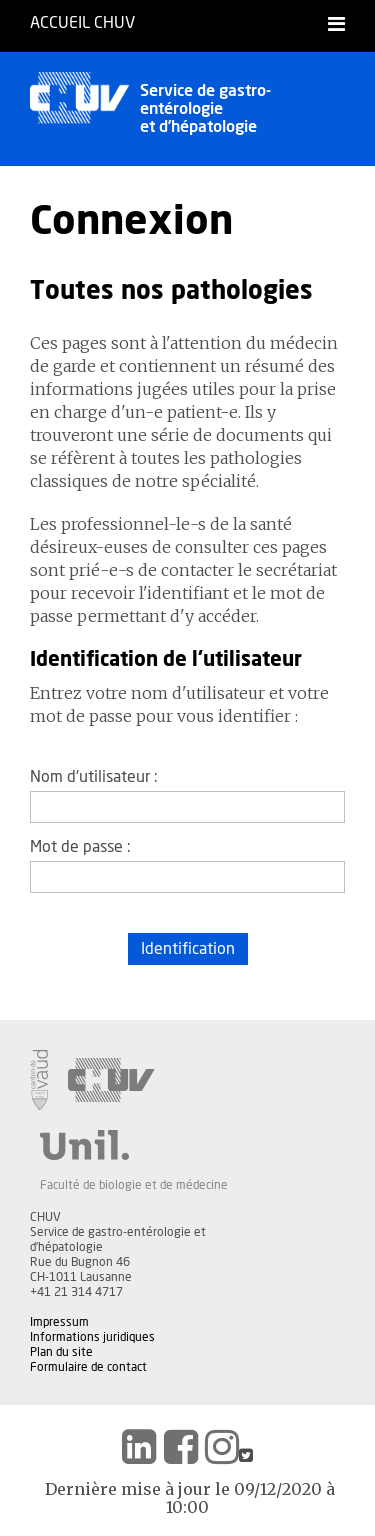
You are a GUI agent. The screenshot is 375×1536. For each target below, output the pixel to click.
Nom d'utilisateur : (94, 777)
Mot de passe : (80, 847)
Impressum (59, 1322)
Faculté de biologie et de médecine (134, 1185)
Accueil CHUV (82, 23)
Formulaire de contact (88, 1367)
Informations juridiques (92, 1337)
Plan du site (61, 1352)
